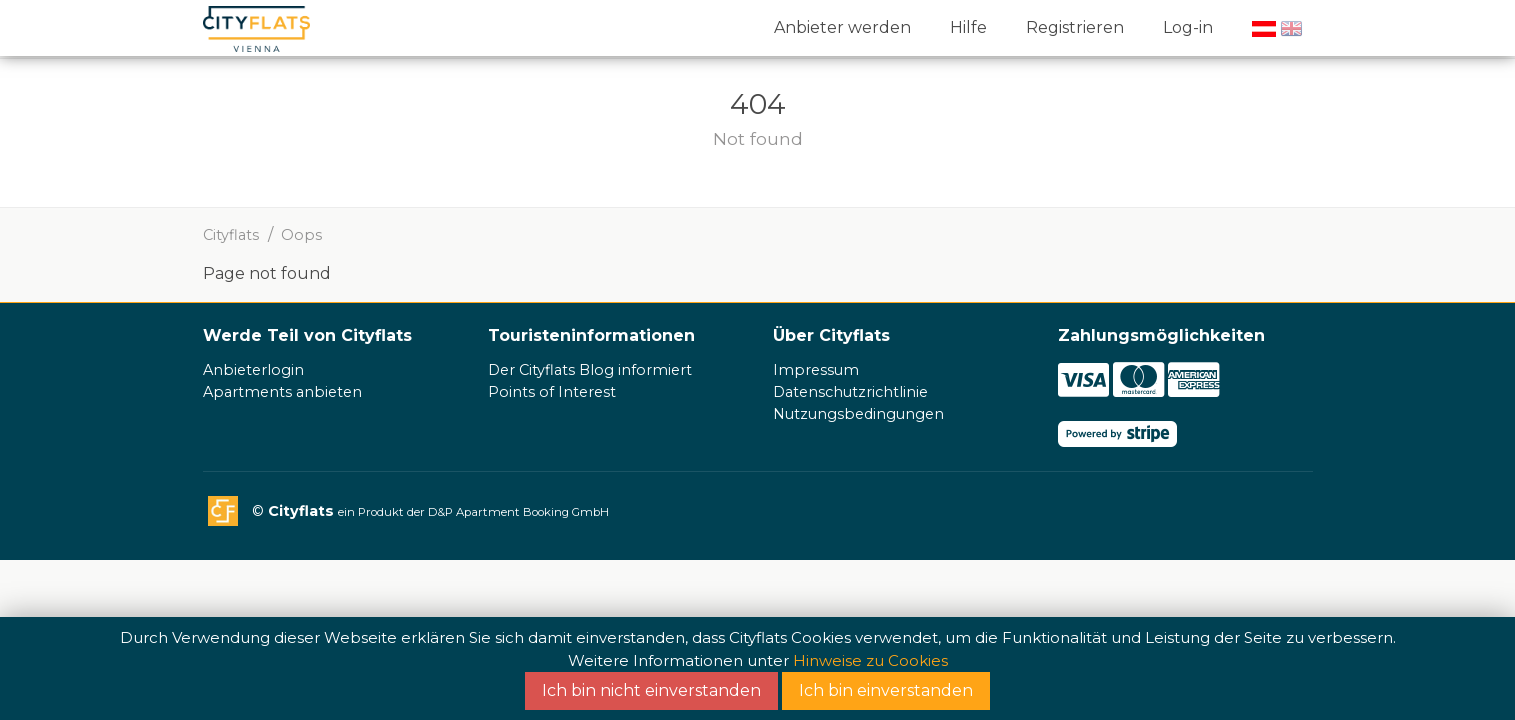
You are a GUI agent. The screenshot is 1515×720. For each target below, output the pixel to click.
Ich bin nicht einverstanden (651, 690)
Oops (301, 235)
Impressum (816, 370)
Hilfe (968, 27)
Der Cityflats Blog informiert (590, 370)
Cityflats (231, 235)
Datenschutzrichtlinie (850, 392)
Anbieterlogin (253, 370)
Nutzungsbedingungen (858, 414)
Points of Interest (552, 392)
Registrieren (1075, 27)
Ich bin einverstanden (886, 690)
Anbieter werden (842, 27)
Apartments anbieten (282, 392)
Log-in (1188, 27)
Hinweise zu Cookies (870, 660)
